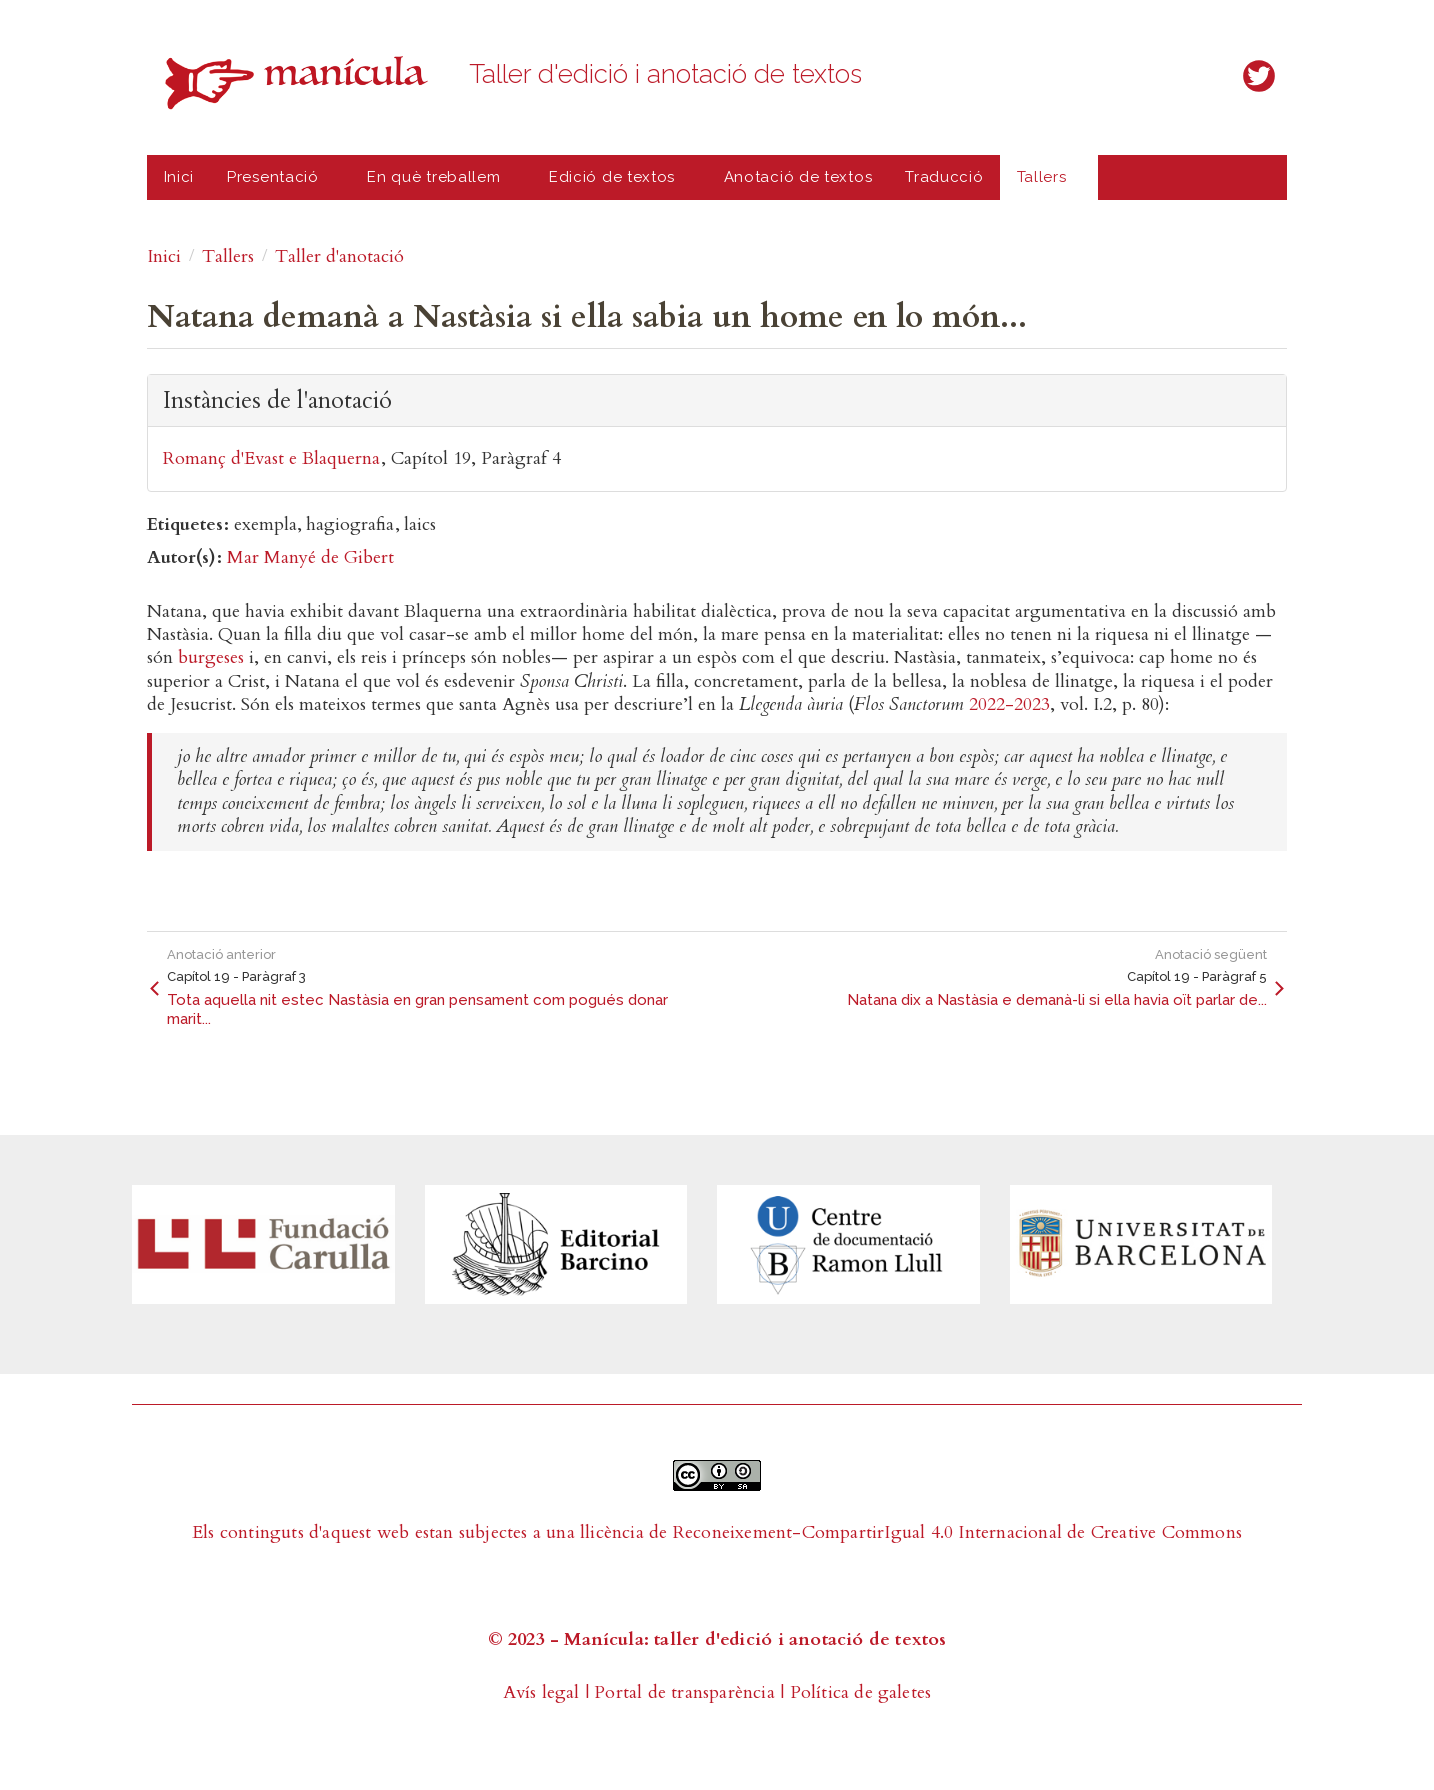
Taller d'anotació (339, 256)
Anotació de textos (798, 177)
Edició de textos (616, 184)
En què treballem (438, 184)
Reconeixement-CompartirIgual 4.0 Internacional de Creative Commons (957, 1532)
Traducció (944, 177)
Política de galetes (861, 1692)
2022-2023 (1009, 704)
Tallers (1045, 184)
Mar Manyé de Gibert (310, 557)
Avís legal (541, 1692)
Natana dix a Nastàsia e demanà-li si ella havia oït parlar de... (1057, 1000)
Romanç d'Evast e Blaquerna (271, 458)
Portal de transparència (684, 1692)
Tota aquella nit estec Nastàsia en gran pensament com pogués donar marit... (417, 1010)
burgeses (211, 657)
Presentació (277, 184)
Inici (179, 177)
